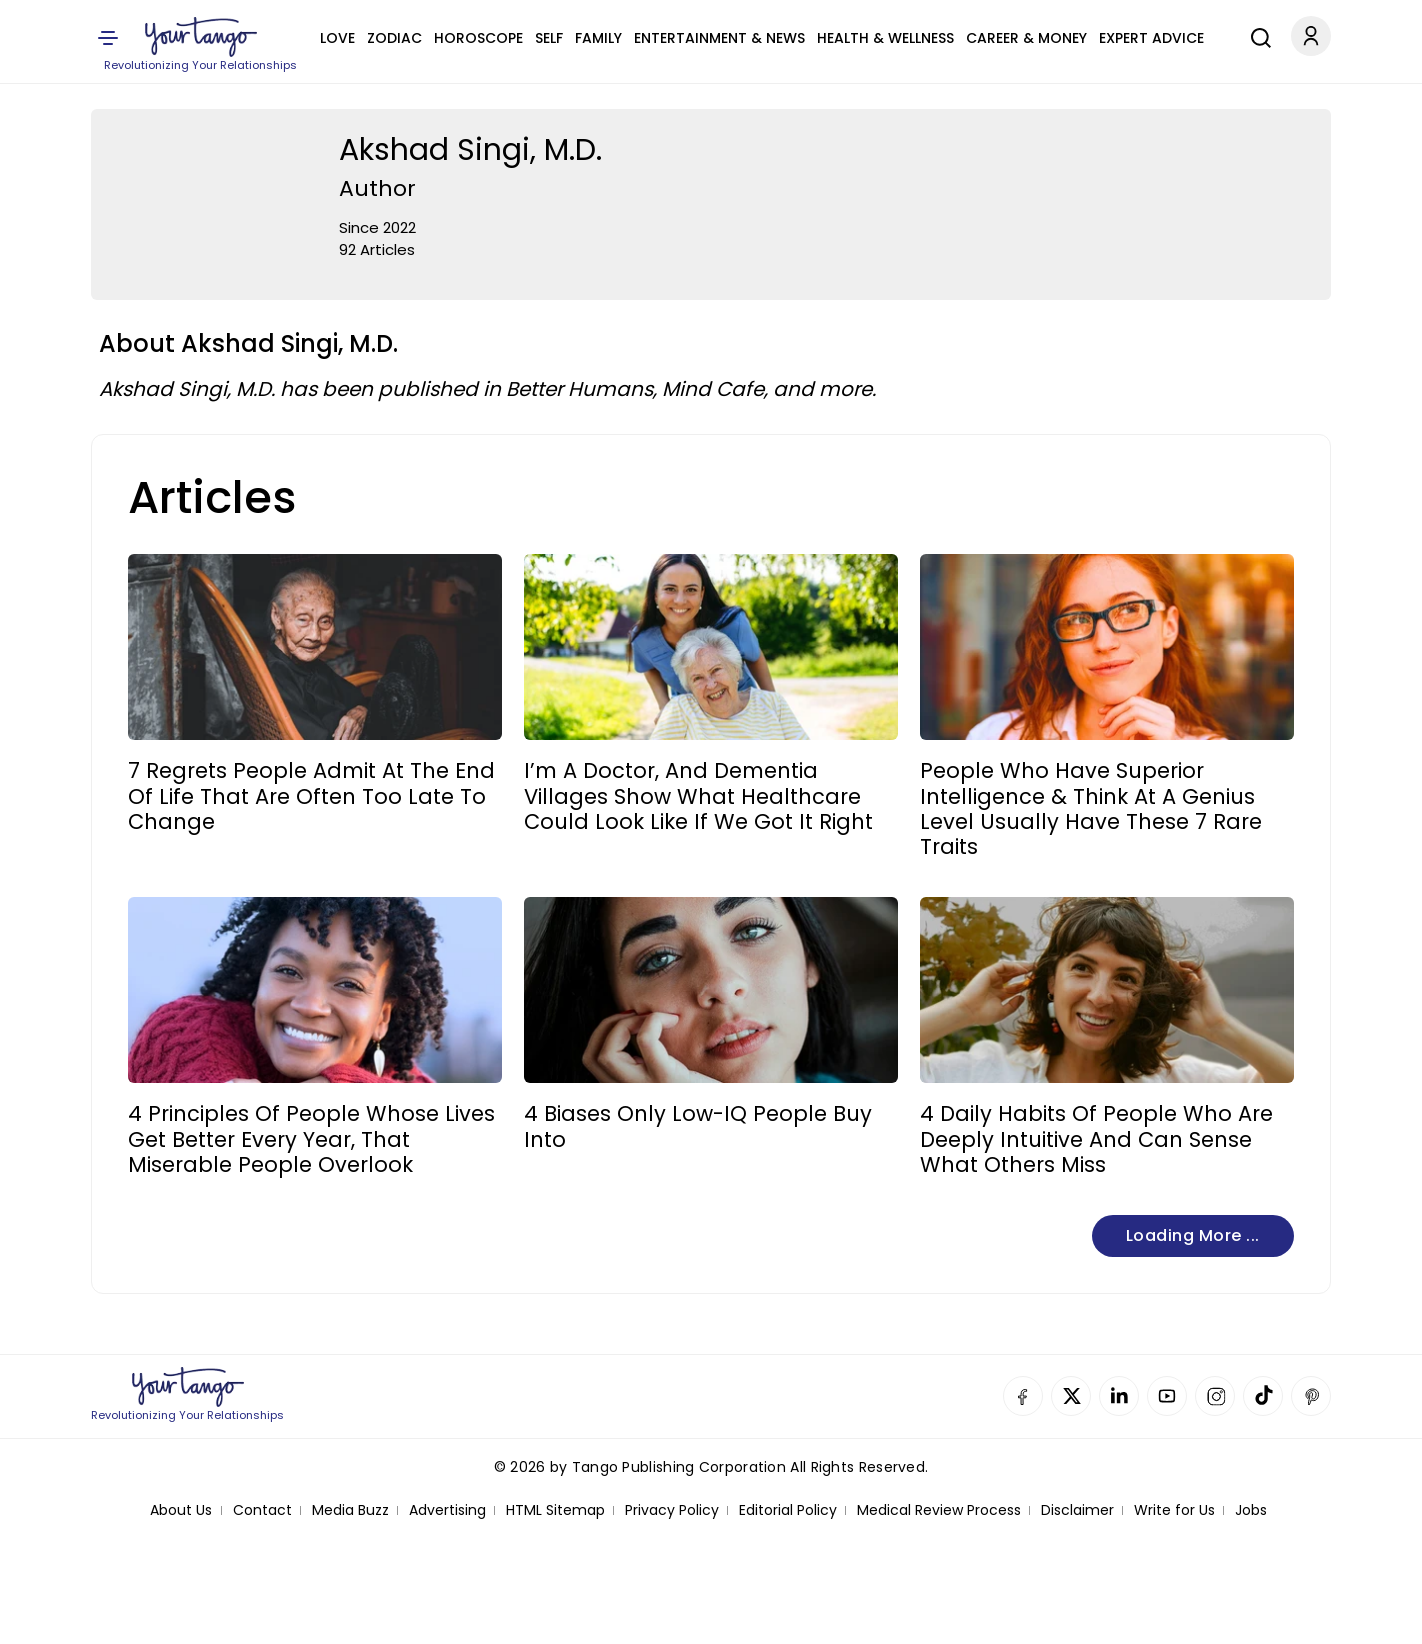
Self (549, 38)
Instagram (1215, 1396)
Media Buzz (350, 1510)
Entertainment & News (719, 38)
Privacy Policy (672, 1510)
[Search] (1256, 35)
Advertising (447, 1510)
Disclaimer (1077, 1510)
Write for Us (1174, 1510)
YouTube (1167, 1396)
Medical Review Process (939, 1510)
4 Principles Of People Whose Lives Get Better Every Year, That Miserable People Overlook (311, 1139)
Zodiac (394, 38)
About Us (181, 1510)
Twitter (1071, 1396)
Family (598, 38)
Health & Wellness (885, 38)
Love (337, 38)
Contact (262, 1510)
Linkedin (1119, 1396)
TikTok (1263, 1396)
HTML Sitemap (555, 1510)
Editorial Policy (788, 1510)
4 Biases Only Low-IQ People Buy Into (698, 1126)
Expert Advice (1151, 38)
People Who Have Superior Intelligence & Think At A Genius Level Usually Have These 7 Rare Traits (1091, 808)
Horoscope (478, 38)
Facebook (1023, 1396)
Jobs (1251, 1510)
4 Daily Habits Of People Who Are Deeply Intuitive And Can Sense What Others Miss (1096, 1139)
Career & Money (1026, 38)
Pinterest (1311, 1396)
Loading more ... (1193, 1235)
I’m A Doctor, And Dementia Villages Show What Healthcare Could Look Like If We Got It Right (698, 796)
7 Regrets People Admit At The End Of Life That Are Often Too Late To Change (311, 796)
